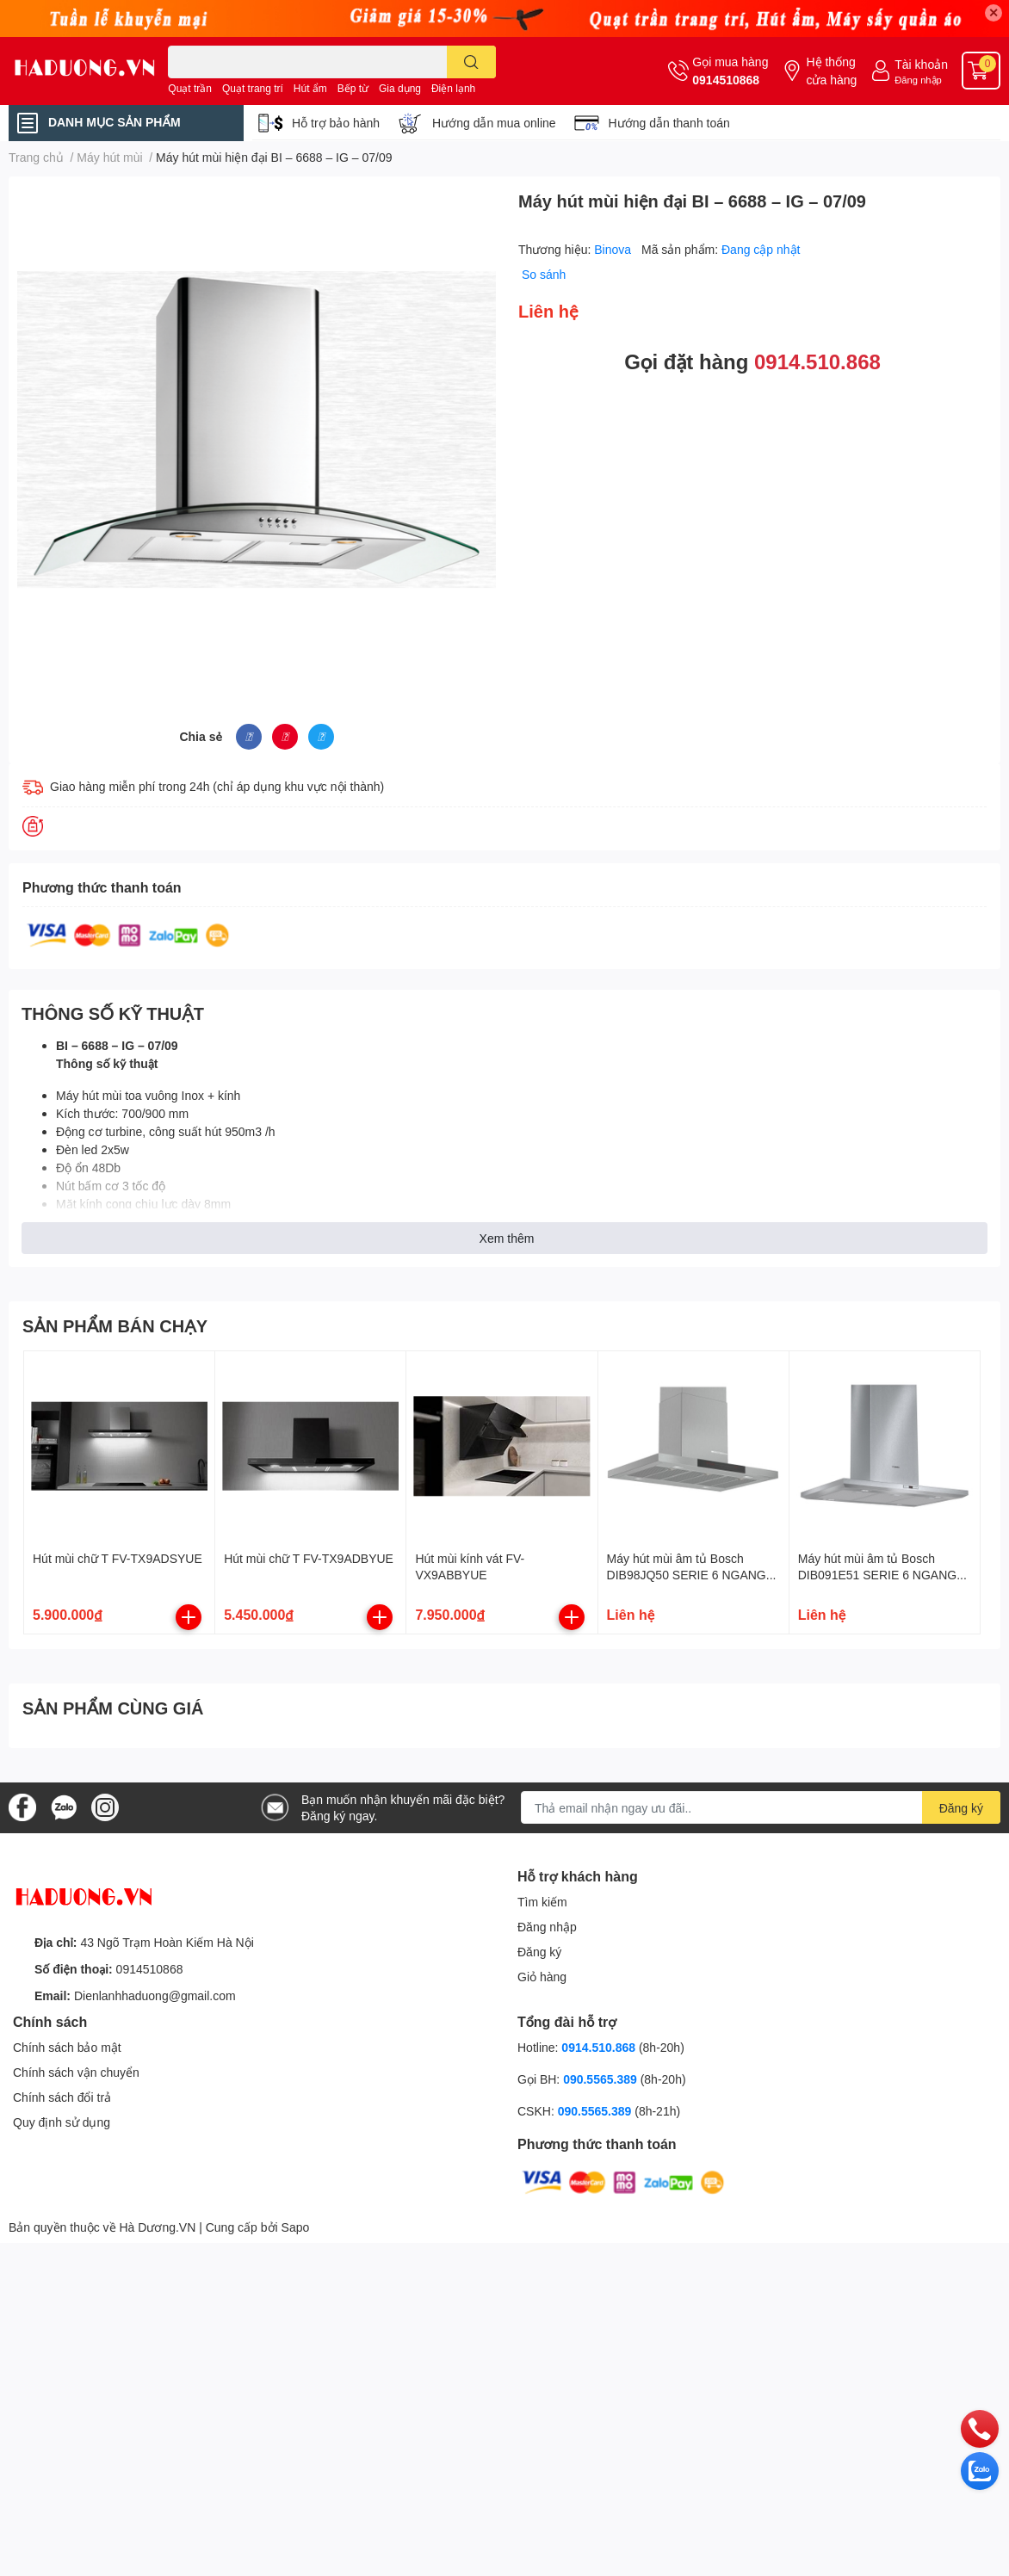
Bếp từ (352, 88)
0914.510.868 (817, 361)
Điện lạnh (453, 88)
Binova (614, 249)
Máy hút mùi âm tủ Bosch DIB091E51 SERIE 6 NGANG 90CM (877, 1575)
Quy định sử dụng (61, 2122)
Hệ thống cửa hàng (831, 70)
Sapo (296, 2227)
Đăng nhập (918, 79)
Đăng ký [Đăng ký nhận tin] (961, 1808)
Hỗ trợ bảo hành (336, 122)
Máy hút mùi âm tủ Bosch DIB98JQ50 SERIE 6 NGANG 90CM (686, 1575)
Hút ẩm (310, 88)
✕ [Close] (993, 12)
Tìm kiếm (542, 1901)
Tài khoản (921, 64)
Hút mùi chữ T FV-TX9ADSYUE (117, 1558)
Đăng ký (539, 1951)
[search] (471, 62)
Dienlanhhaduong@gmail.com (155, 1995)
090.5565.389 (602, 2079)
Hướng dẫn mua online (494, 122)
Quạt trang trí (252, 88)
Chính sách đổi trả (62, 2097)
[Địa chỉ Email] (760, 1807)
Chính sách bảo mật (67, 2047)
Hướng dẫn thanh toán (669, 122)
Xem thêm (507, 1238)
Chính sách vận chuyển (76, 2072)
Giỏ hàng (541, 1976)
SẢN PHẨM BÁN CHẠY (114, 1325)
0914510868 (725, 79)
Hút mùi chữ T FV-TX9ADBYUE (308, 1558)
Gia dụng (400, 88)
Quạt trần (190, 88)
